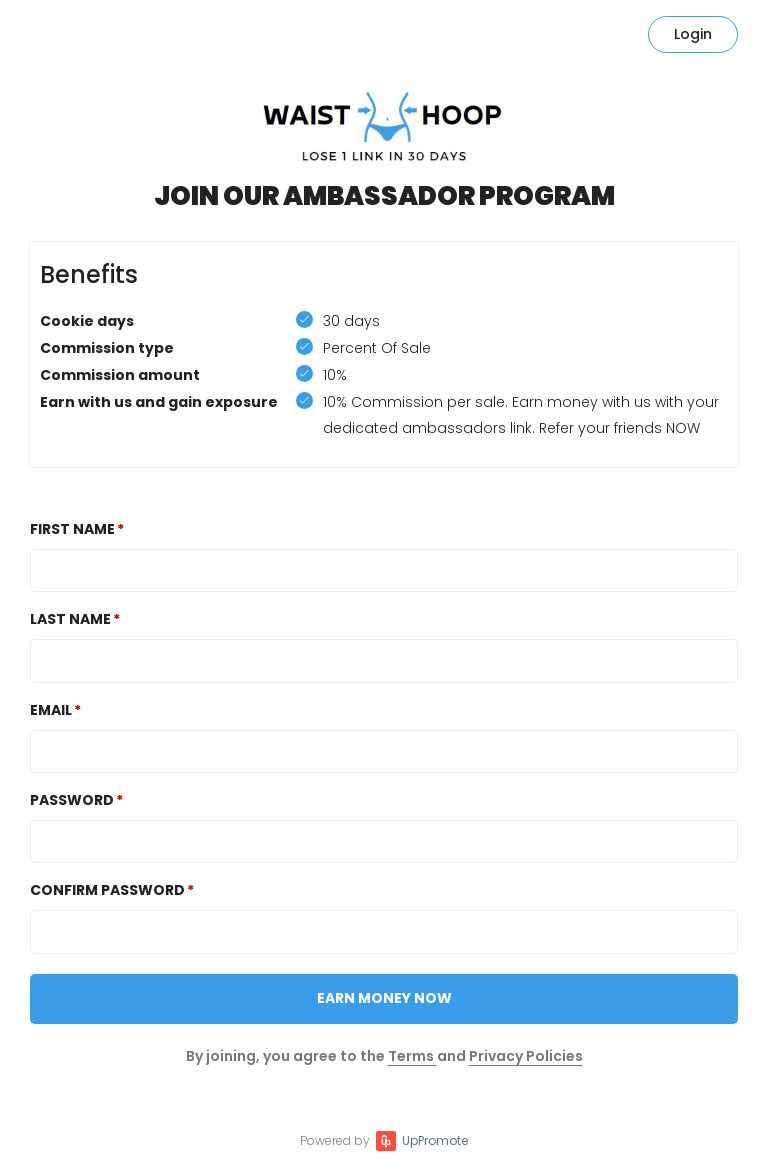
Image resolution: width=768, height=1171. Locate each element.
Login (693, 34)
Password (72, 800)
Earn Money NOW (384, 998)
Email (51, 710)
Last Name (70, 619)
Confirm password (107, 890)
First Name (72, 529)
